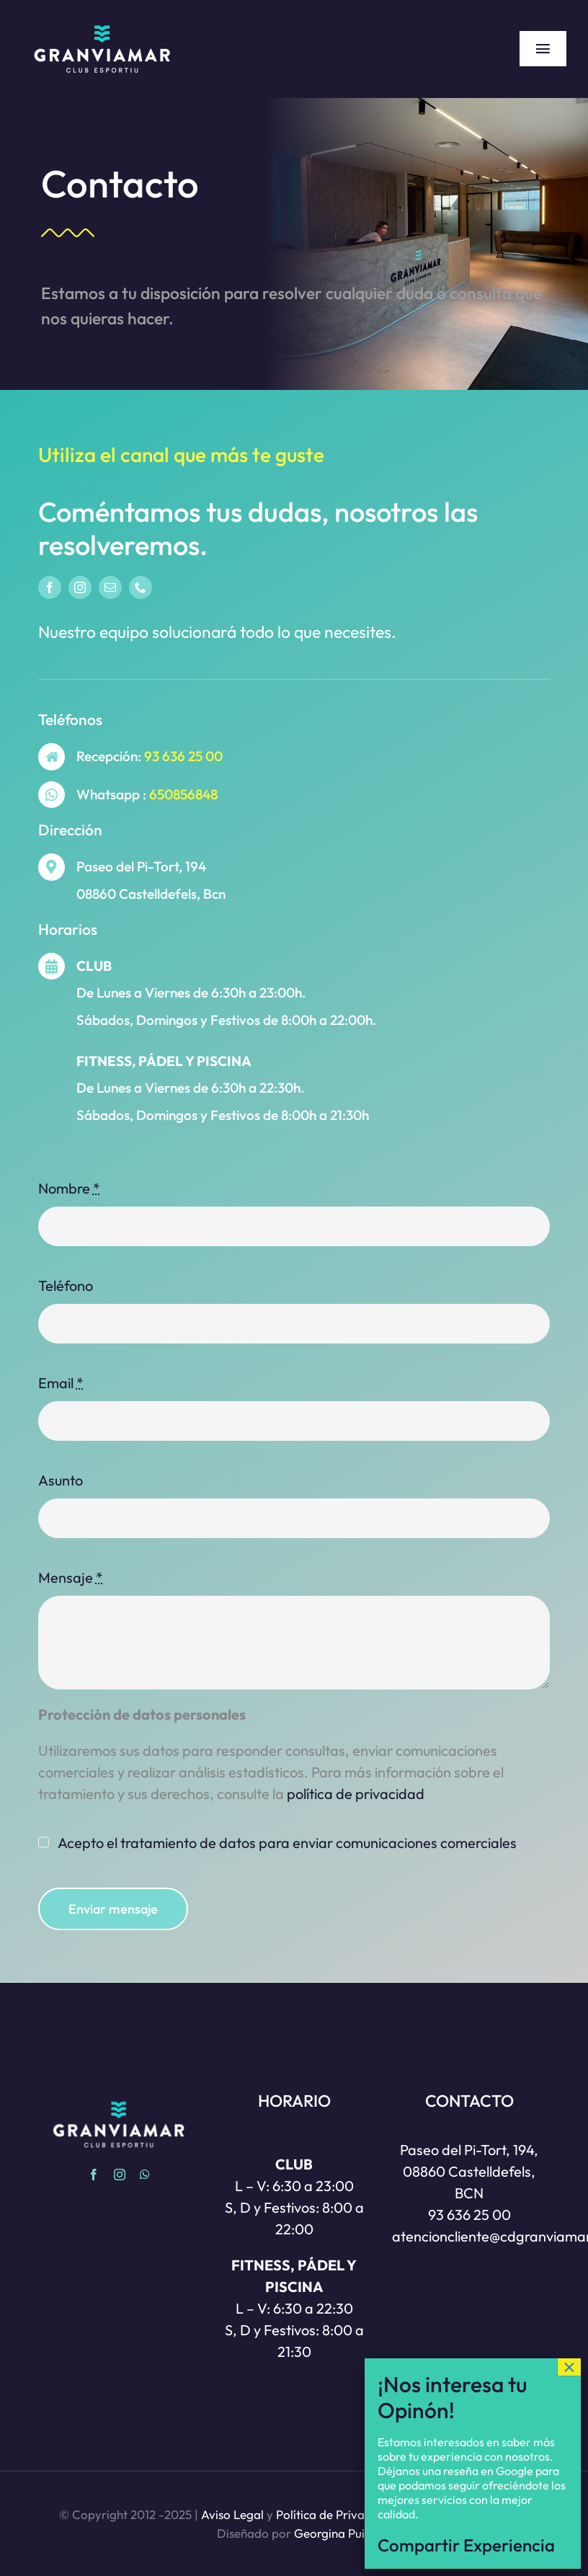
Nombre (69, 1188)
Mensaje (70, 1577)
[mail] (110, 587)
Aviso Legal (232, 2514)
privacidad (355, 1794)
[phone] (140, 587)
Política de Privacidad (335, 2514)
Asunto (60, 1480)
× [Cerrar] (569, 2367)
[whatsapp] (145, 2174)
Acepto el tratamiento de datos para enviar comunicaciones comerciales (287, 1843)
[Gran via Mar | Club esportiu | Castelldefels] (102, 21)
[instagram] (80, 587)
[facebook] (49, 587)
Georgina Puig (333, 2533)
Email (61, 1383)
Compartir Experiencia (466, 2545)
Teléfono (65, 1285)
